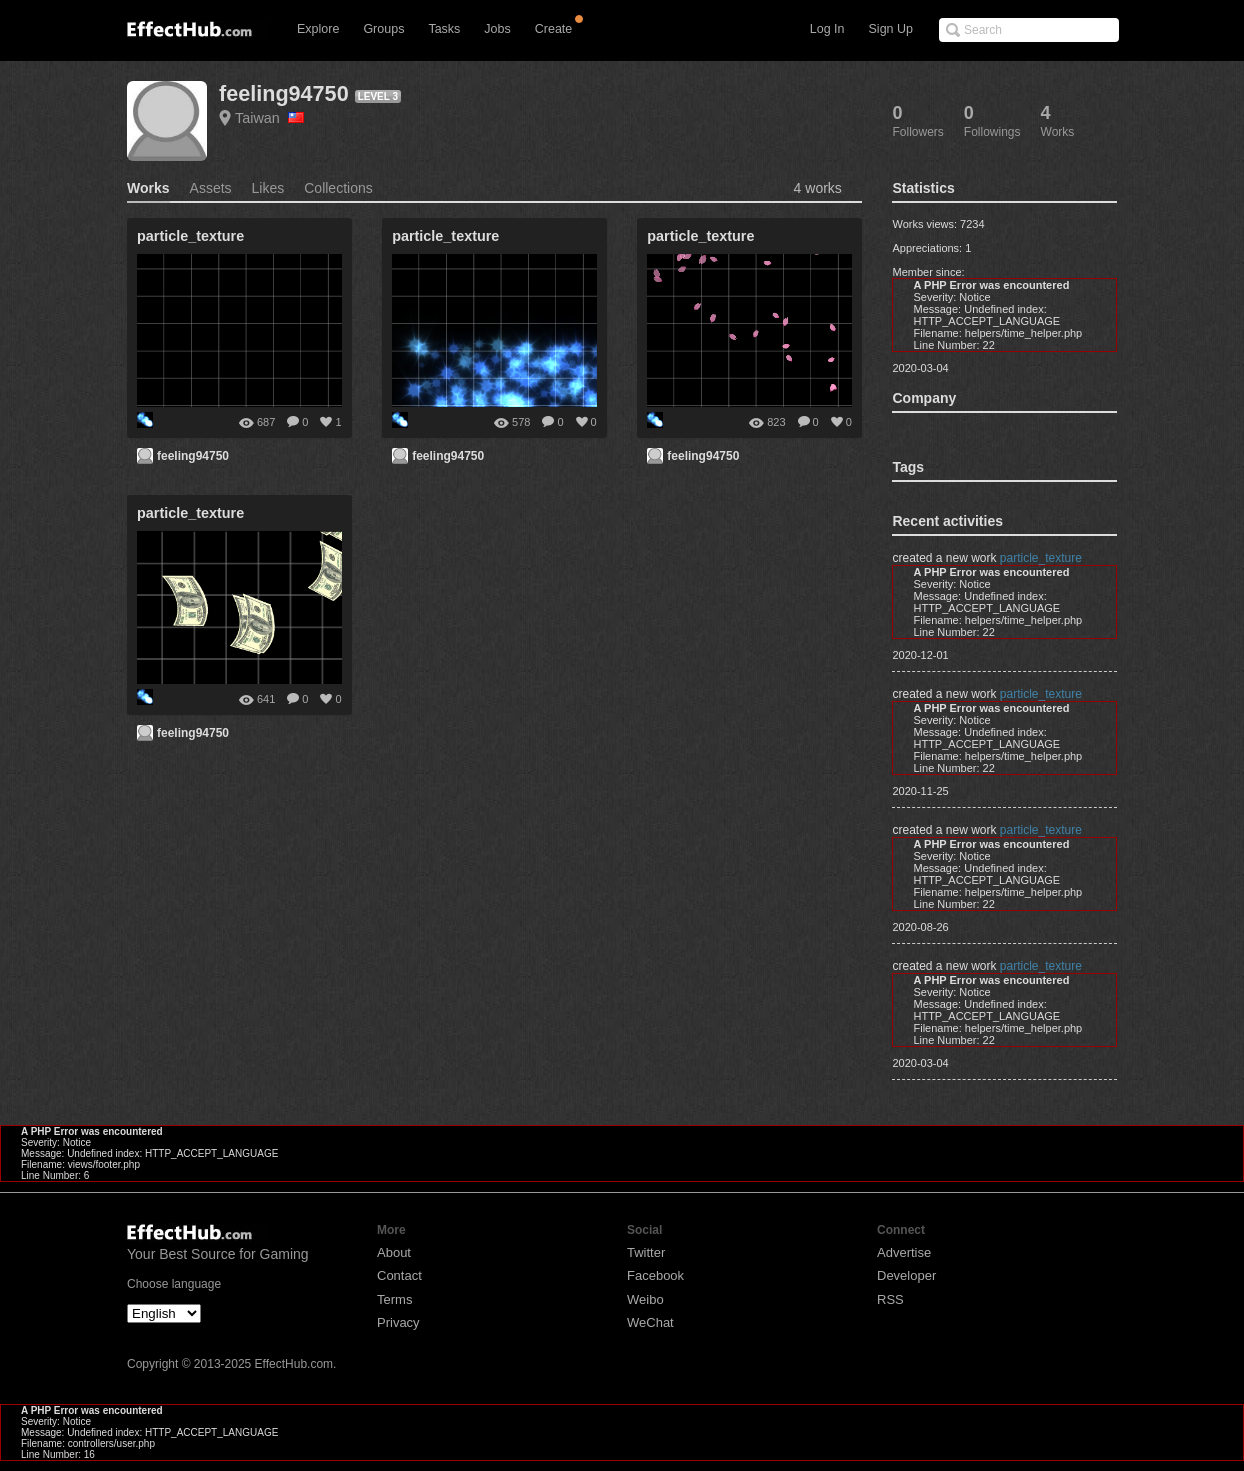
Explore (318, 29)
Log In (827, 29)
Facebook (655, 1275)
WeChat (650, 1322)
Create (554, 29)
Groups (383, 29)
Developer (906, 1275)
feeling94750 (284, 93)
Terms (394, 1299)
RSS (890, 1299)
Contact (399, 1275)
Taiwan (269, 118)
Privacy (398, 1322)
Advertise (904, 1252)
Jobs (497, 29)
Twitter (646, 1252)
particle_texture (1041, 558)
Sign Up (891, 29)
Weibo (645, 1299)
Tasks (444, 29)
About (394, 1252)
